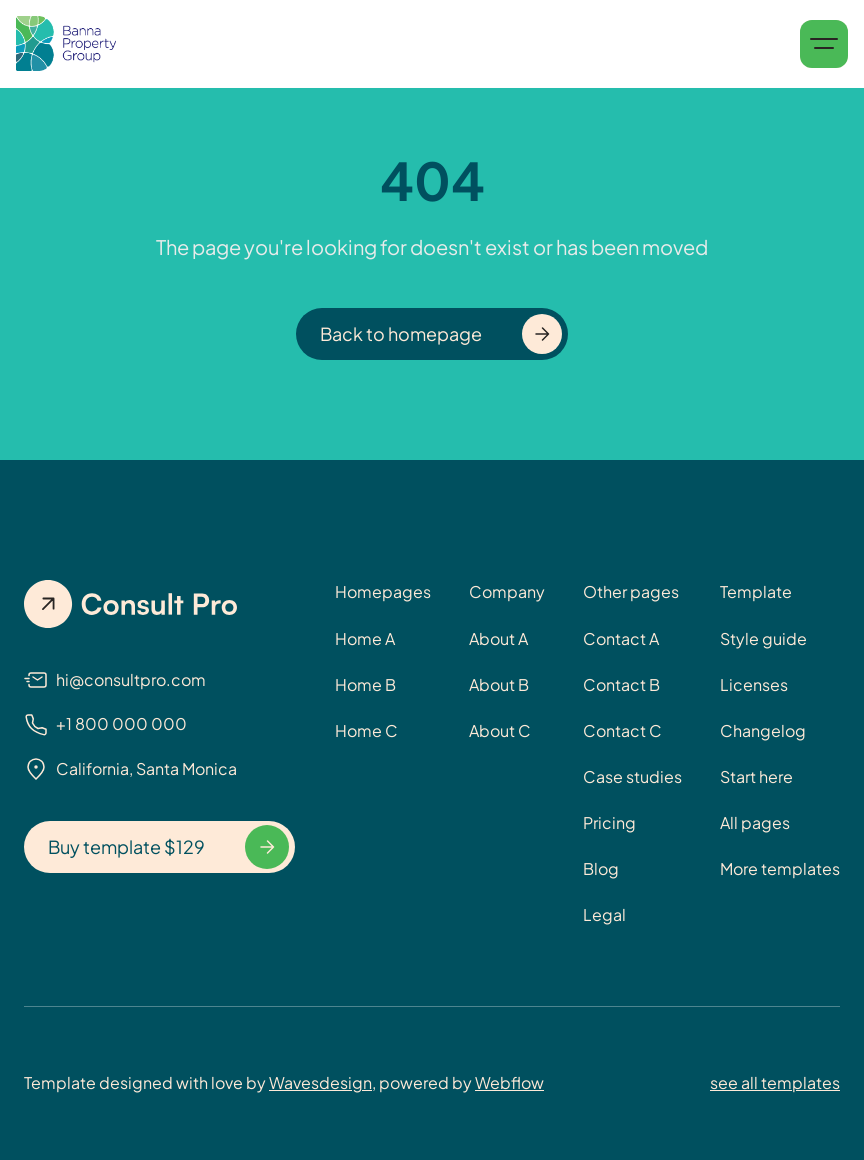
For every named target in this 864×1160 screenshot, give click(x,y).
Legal (604, 914)
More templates (780, 868)
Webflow (509, 1082)
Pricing (609, 822)
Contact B (621, 684)
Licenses (754, 684)
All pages (755, 822)
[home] (66, 44)
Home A (365, 638)
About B (499, 684)
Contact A (621, 638)
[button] (824, 44)
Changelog (763, 730)
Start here (756, 776)
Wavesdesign (320, 1082)
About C (500, 730)
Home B (365, 684)
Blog (601, 868)
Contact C (622, 730)
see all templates (775, 1082)
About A (498, 638)
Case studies (632, 776)
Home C (366, 730)
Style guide (763, 638)
